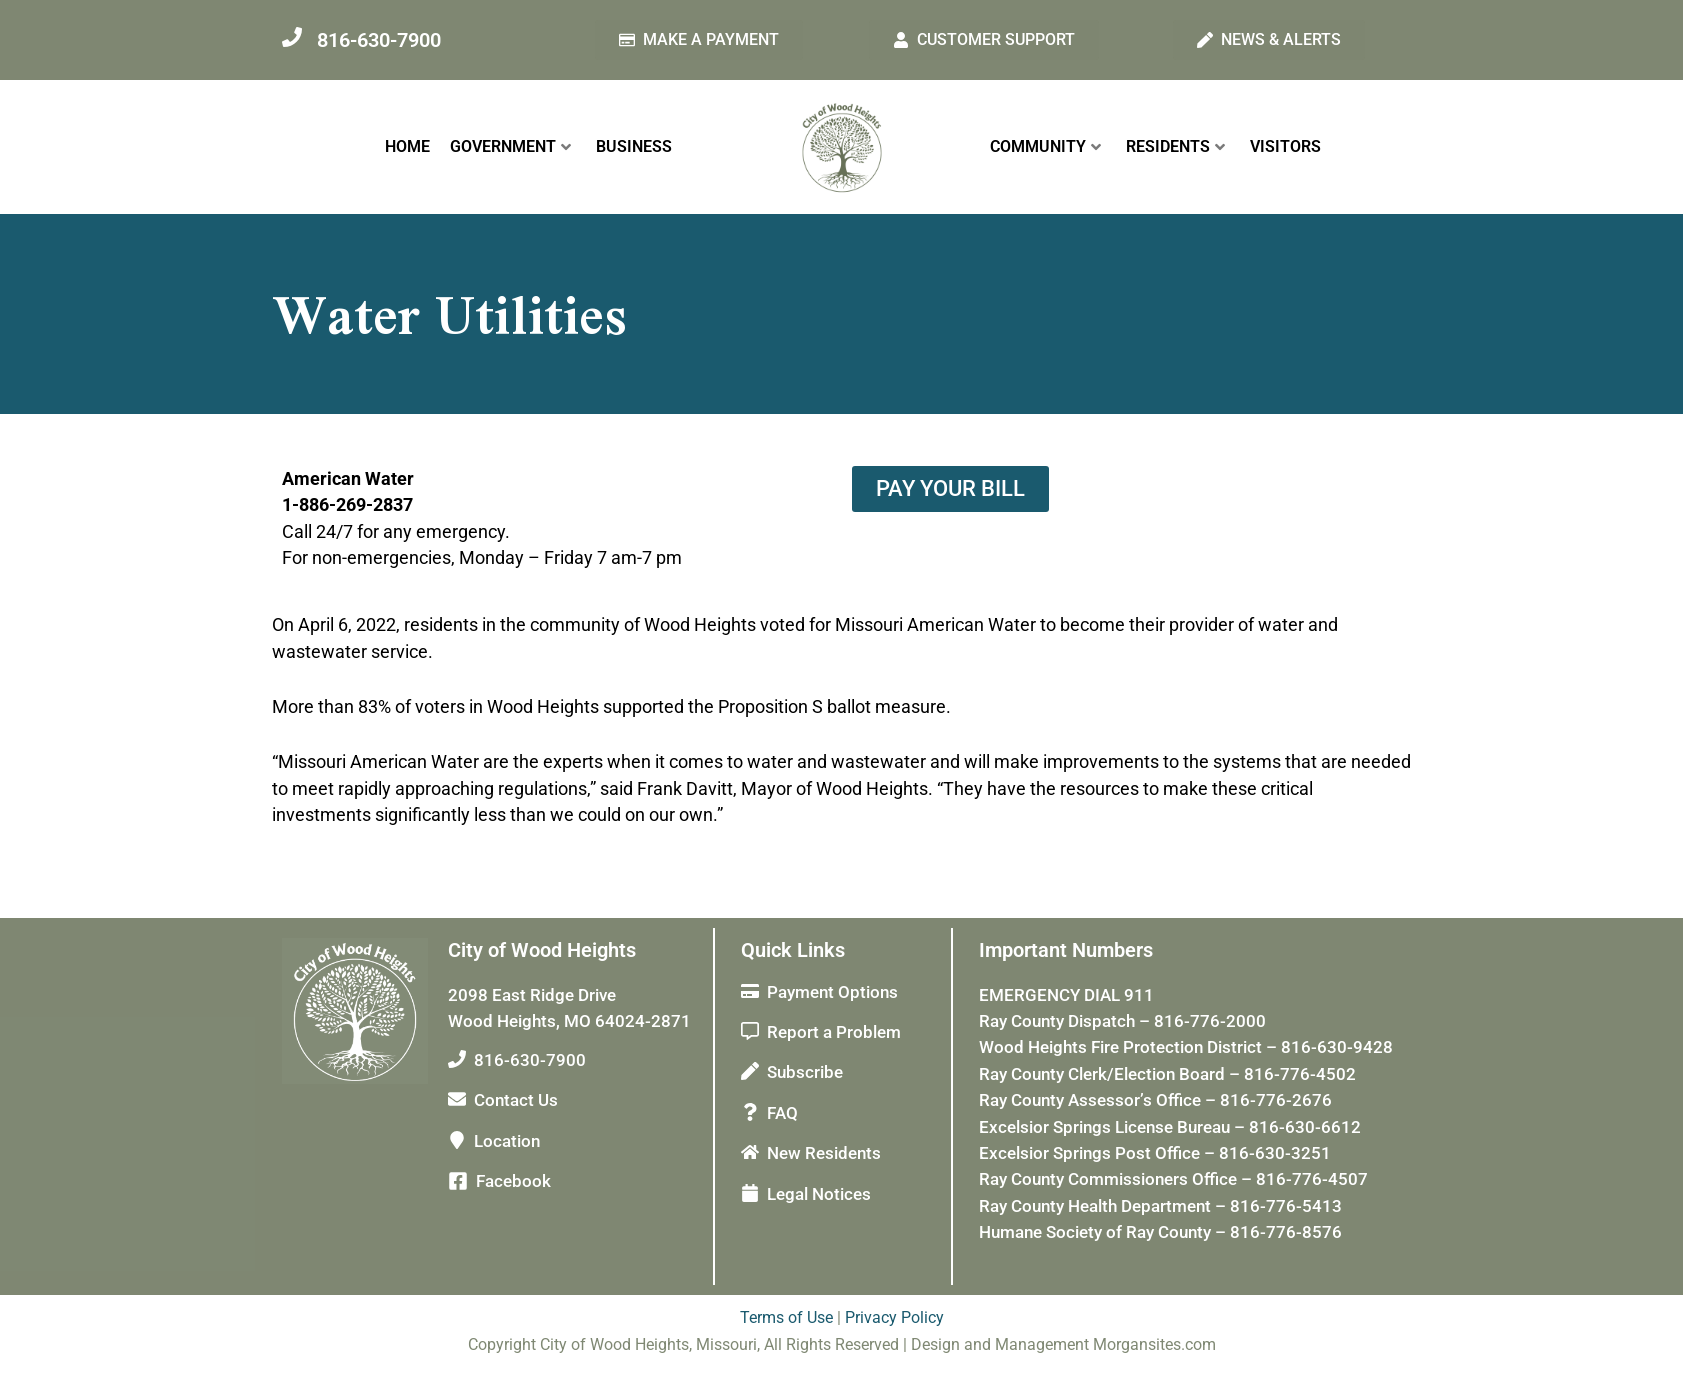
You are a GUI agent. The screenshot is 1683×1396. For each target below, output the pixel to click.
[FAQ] (750, 1112)
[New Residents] (750, 1152)
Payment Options (832, 992)
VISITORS (1285, 146)
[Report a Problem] (750, 1031)
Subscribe (805, 1072)
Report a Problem (834, 1032)
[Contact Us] (457, 1099)
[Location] (457, 1140)
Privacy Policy (894, 1317)
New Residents (824, 1153)
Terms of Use (786, 1317)
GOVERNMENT (510, 146)
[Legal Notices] (750, 1193)
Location (507, 1141)
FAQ (782, 1113)
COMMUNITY (1045, 146)
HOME (407, 146)
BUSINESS (634, 146)
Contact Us (516, 1100)
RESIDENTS (1175, 146)
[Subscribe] (750, 1071)
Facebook (513, 1181)
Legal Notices (819, 1194)
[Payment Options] (750, 991)
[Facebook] (458, 1181)
